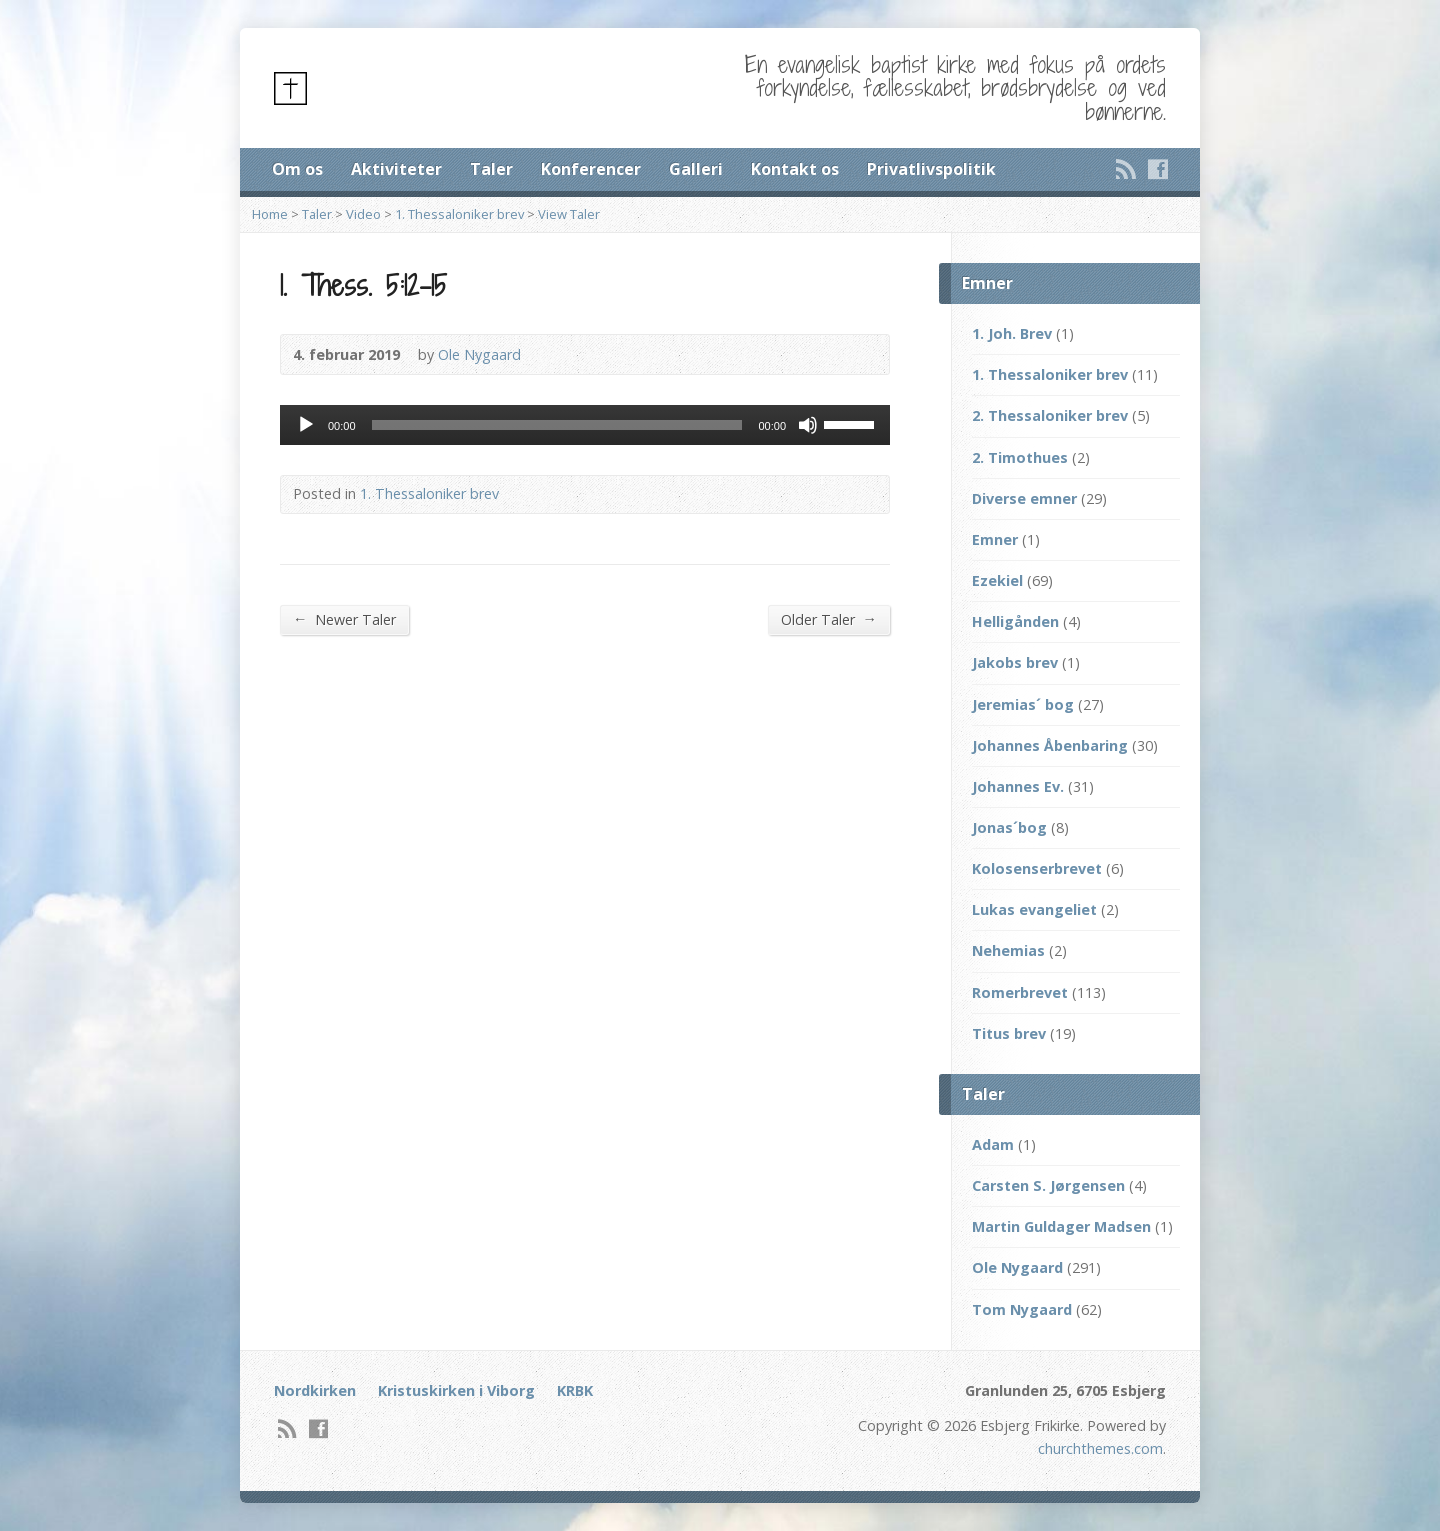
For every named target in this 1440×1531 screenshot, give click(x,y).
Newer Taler (344, 619)
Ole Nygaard (479, 354)
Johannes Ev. (1018, 786)
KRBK (575, 1390)
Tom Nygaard (1022, 1309)
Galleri (696, 169)
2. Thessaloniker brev (1050, 415)
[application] (585, 425)
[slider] (557, 425)
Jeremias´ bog (1023, 704)
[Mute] (808, 425)
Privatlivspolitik (931, 169)
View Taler (569, 214)
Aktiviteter (396, 169)
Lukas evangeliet (1034, 909)
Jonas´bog (1009, 827)
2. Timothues (1020, 457)
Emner (995, 539)
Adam (993, 1144)
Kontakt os (795, 169)
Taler (491, 169)
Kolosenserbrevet (1037, 868)
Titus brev (1009, 1033)
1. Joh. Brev (1012, 333)
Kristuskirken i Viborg (456, 1390)
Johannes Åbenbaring (1050, 745)
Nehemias (1008, 950)
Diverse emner (1024, 498)
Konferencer (591, 169)
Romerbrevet (1020, 992)
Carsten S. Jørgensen (1048, 1185)
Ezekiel (997, 580)
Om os (297, 169)
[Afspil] (306, 425)
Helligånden (1015, 621)
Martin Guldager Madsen (1061, 1226)
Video (363, 214)
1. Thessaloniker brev (459, 214)
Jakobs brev (1015, 662)
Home (270, 214)
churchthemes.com (1100, 1448)
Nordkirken (315, 1390)
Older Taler (829, 619)
